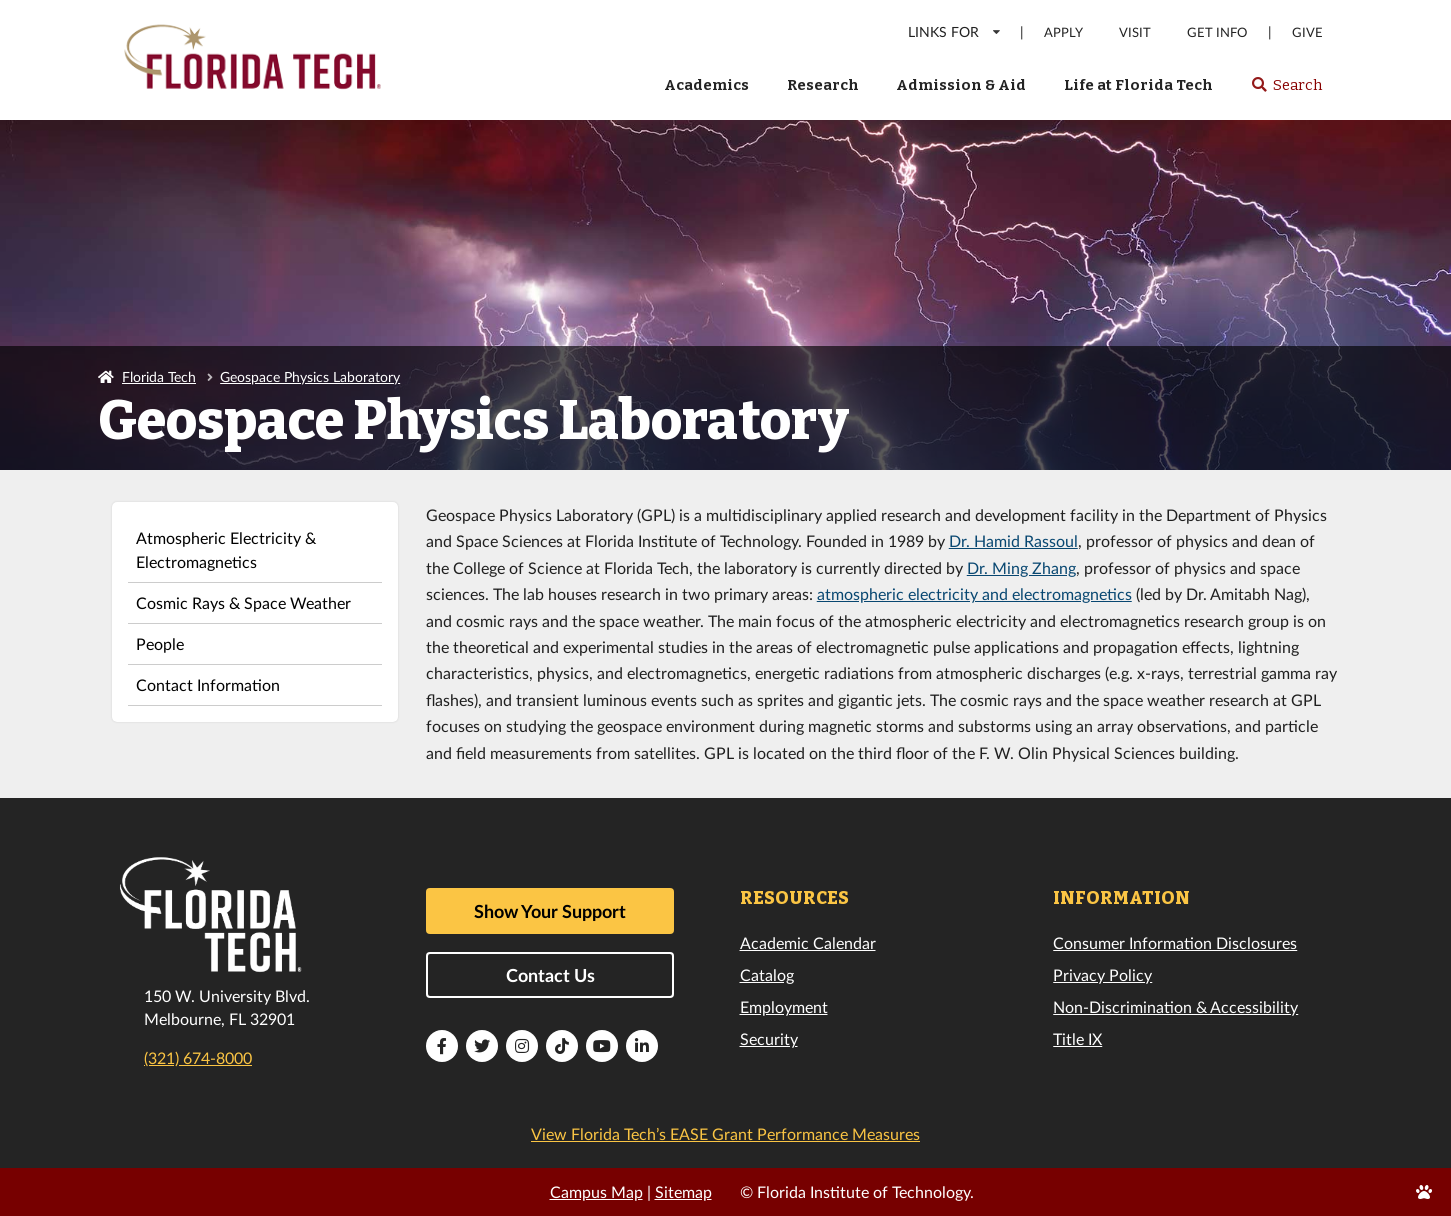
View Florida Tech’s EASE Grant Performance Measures (725, 1133)
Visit (1135, 32)
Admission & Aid (961, 85)
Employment (784, 1006)
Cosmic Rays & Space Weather (243, 602)
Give (1307, 32)
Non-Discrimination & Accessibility (1175, 1006)
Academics (706, 85)
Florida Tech (159, 376)
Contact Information (208, 684)
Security (769, 1038)
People (160, 643)
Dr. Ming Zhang (1021, 567)
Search (1286, 91)
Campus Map (596, 1191)
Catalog (767, 974)
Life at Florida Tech (1138, 85)
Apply (1063, 32)
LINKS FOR (955, 31)
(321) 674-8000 (198, 1057)
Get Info (1217, 32)
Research (823, 85)
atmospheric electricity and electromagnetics (974, 593)
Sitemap (683, 1191)
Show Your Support (550, 911)
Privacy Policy (1102, 974)
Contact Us (550, 975)
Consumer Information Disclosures (1175, 942)
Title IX (1077, 1038)
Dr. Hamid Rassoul (1013, 540)
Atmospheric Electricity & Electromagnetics (226, 549)
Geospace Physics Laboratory (310, 376)
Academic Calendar (808, 942)
